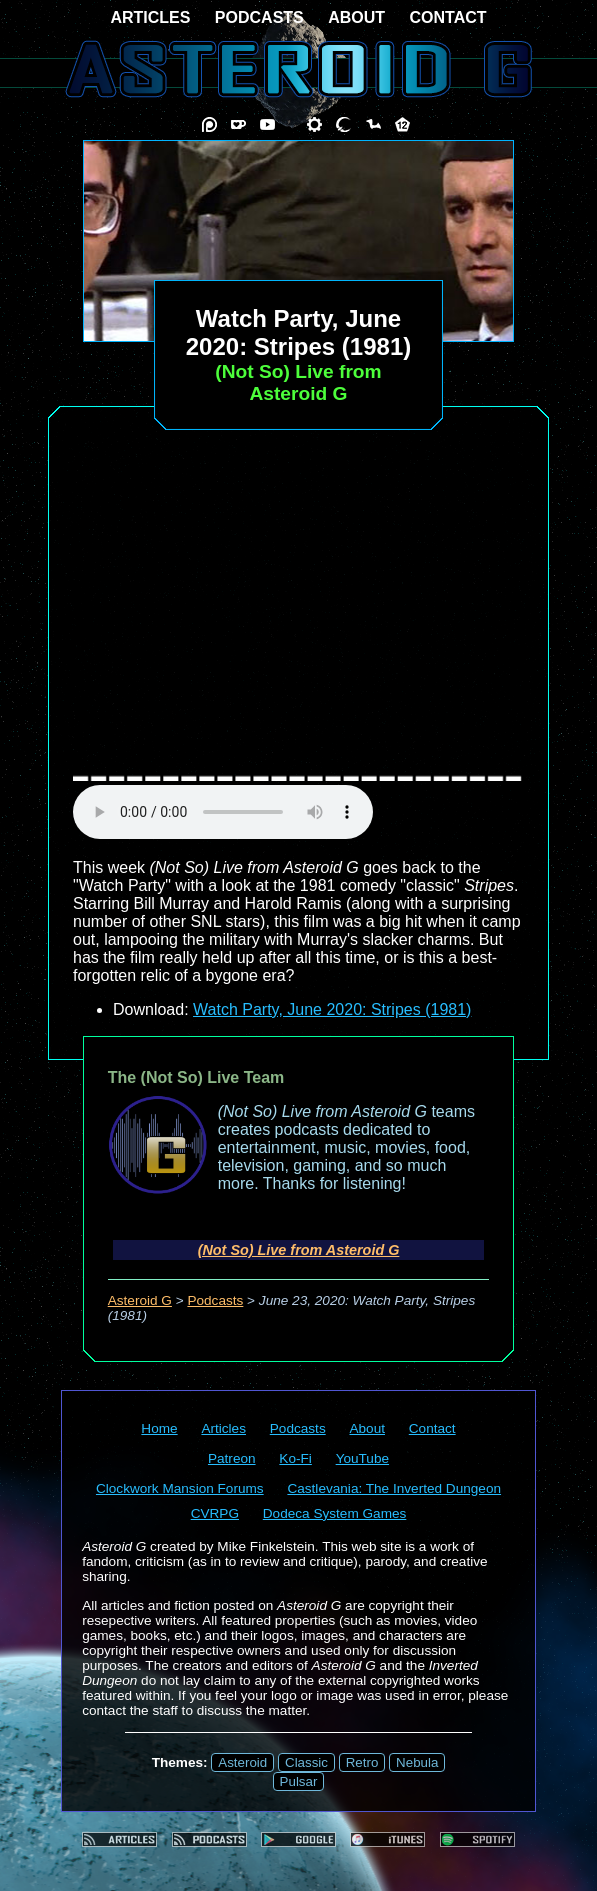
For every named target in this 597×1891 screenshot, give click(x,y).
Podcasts (215, 1300)
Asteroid (242, 1762)
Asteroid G (140, 1300)
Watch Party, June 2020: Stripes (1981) (332, 1009)
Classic (306, 1762)
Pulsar (299, 1781)
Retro (362, 1762)
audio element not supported (223, 812)
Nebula (417, 1762)
